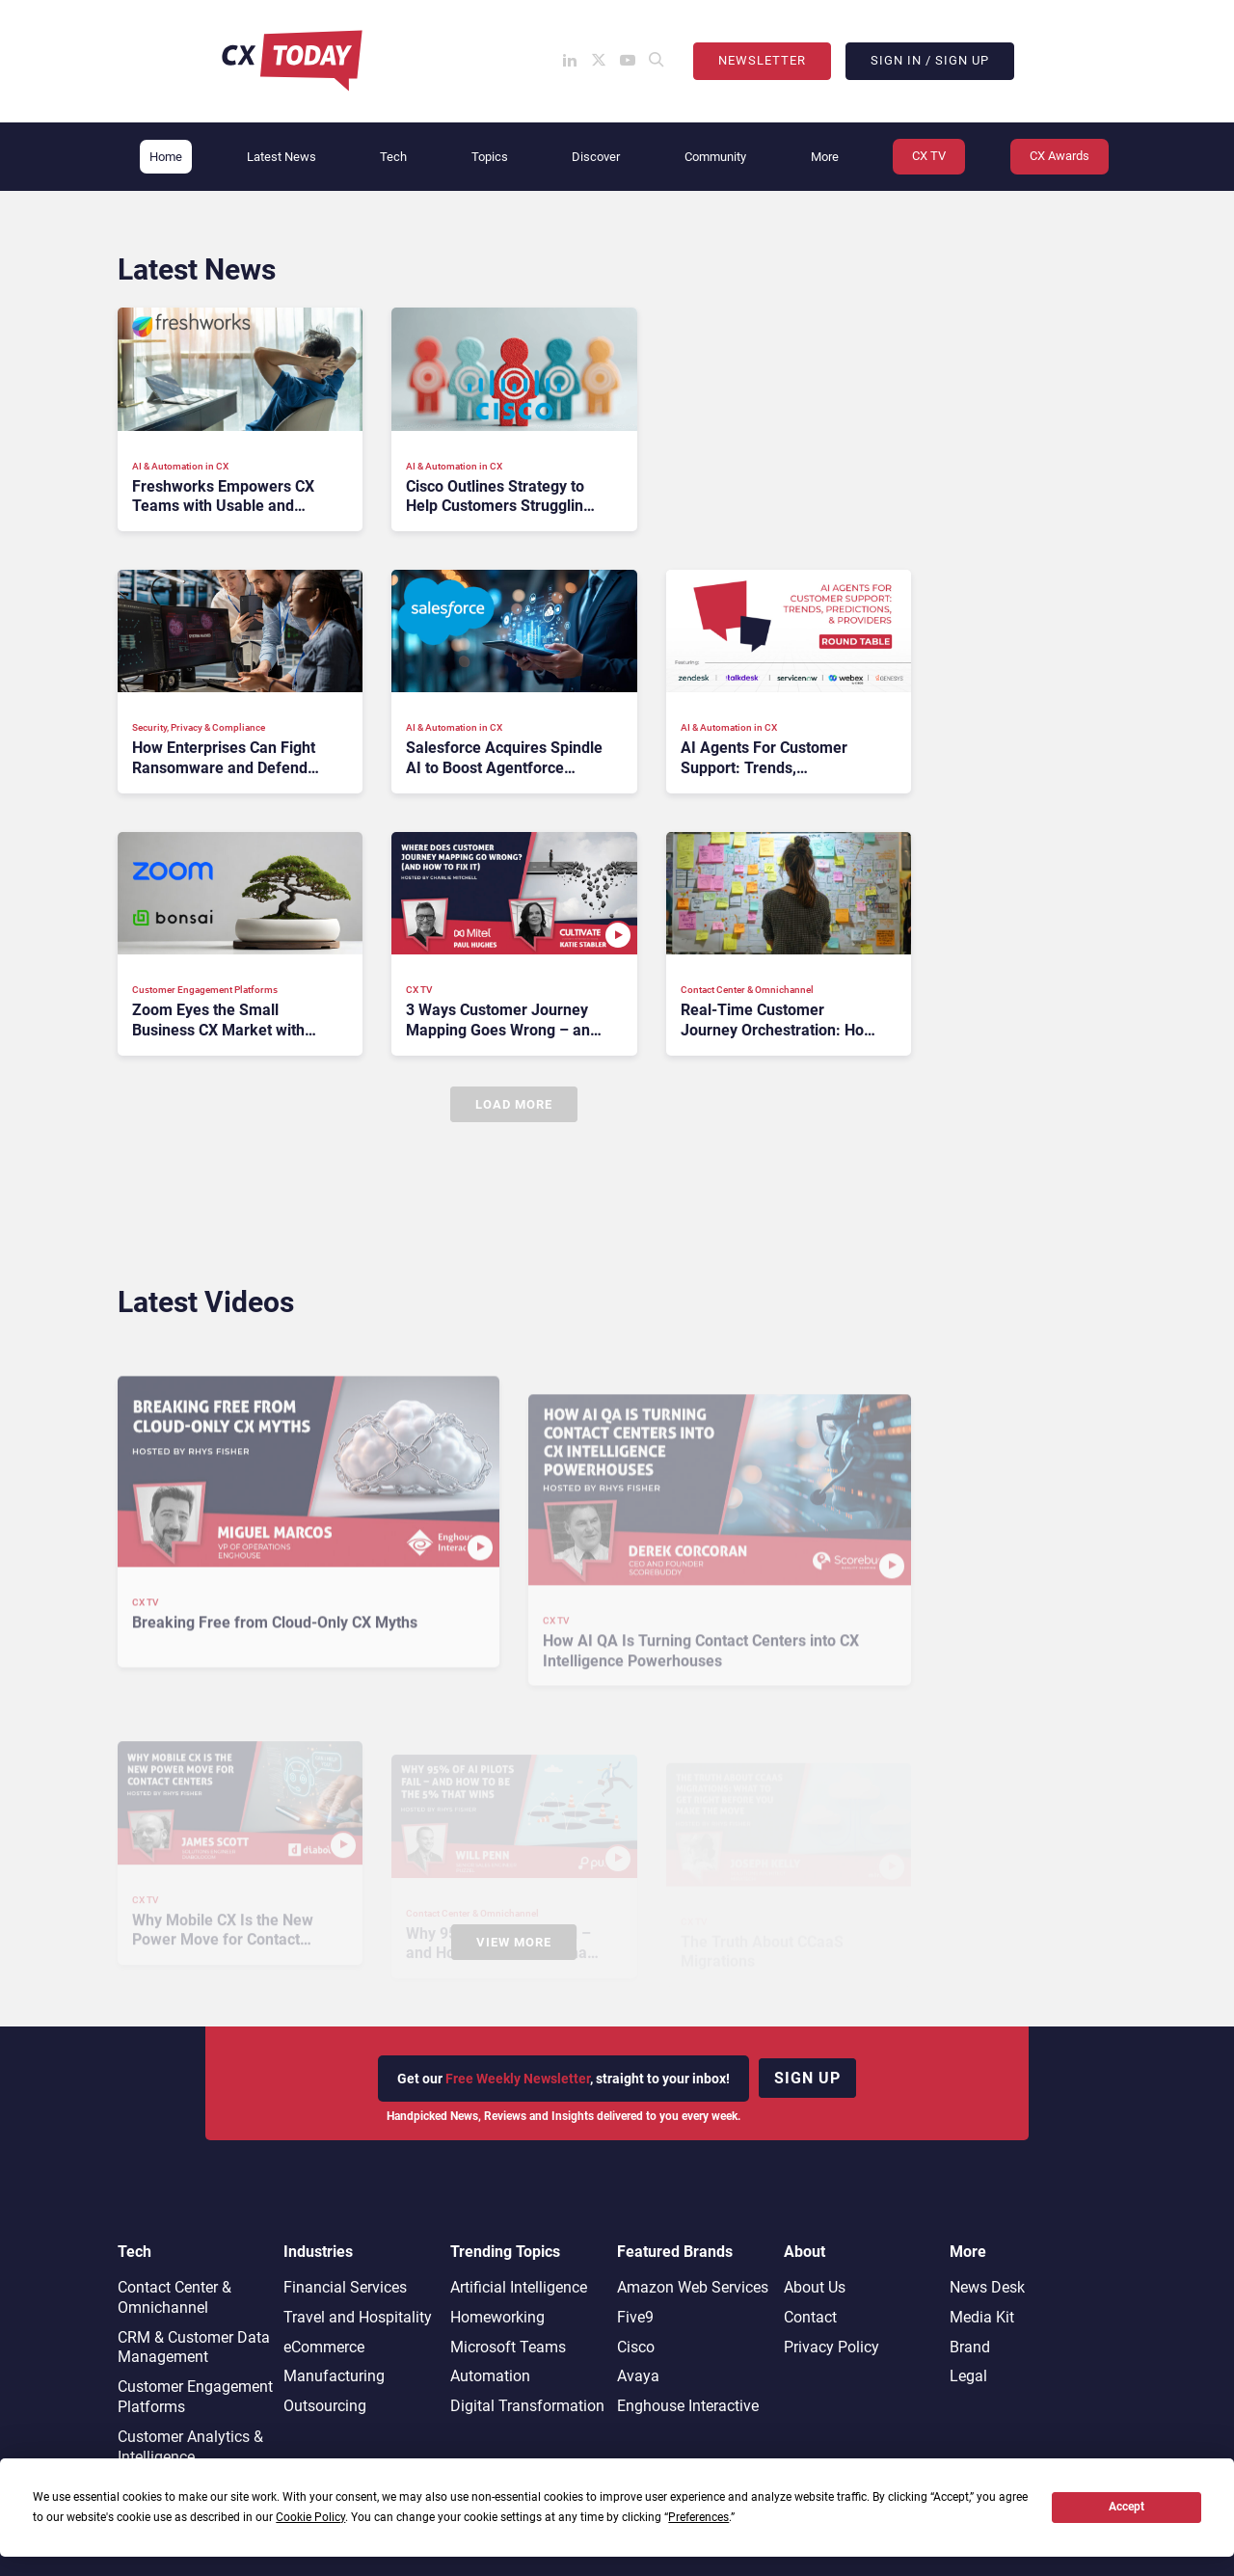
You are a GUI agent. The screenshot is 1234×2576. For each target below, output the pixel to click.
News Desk (987, 2287)
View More (513, 1942)
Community (715, 156)
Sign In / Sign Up (930, 60)
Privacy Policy (831, 2347)
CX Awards (1059, 155)
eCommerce (323, 2347)
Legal (968, 2376)
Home (165, 156)
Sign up (807, 2078)
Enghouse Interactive (688, 2406)
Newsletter (762, 60)
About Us (814, 2287)
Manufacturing (334, 2376)
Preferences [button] (698, 2517)
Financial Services (345, 2287)
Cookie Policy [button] (310, 2517)
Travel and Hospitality (357, 2317)
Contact (810, 2317)
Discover (596, 156)
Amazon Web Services (692, 2287)
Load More (513, 1104)
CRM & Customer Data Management (194, 2347)
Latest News (281, 156)
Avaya (638, 2376)
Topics (489, 156)
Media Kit (982, 2317)
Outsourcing (324, 2406)
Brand (970, 2347)
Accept (1126, 2506)
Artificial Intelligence (518, 2287)
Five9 (635, 2317)
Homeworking (497, 2317)
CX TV (929, 155)
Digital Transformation (527, 2406)
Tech (393, 156)
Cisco (636, 2347)
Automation (490, 2376)
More (825, 156)
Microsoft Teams (508, 2347)
